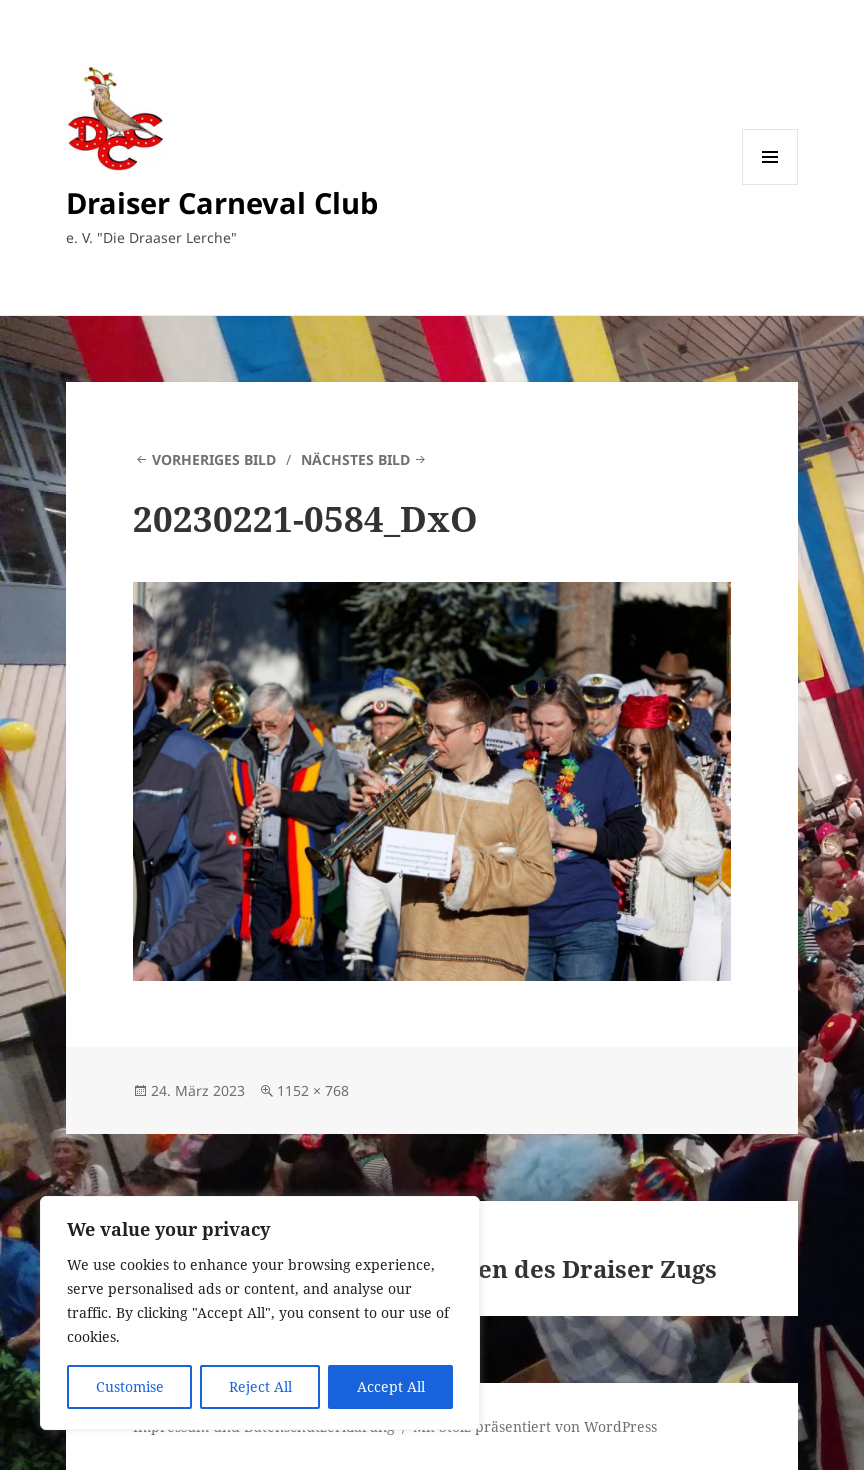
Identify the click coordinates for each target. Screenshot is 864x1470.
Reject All (260, 1386)
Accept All (391, 1386)
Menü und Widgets (770, 184)
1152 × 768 (313, 1090)
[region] (260, 1313)
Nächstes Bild (355, 459)
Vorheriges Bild (214, 459)
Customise (130, 1386)
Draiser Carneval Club (222, 202)
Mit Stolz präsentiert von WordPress (535, 1426)
